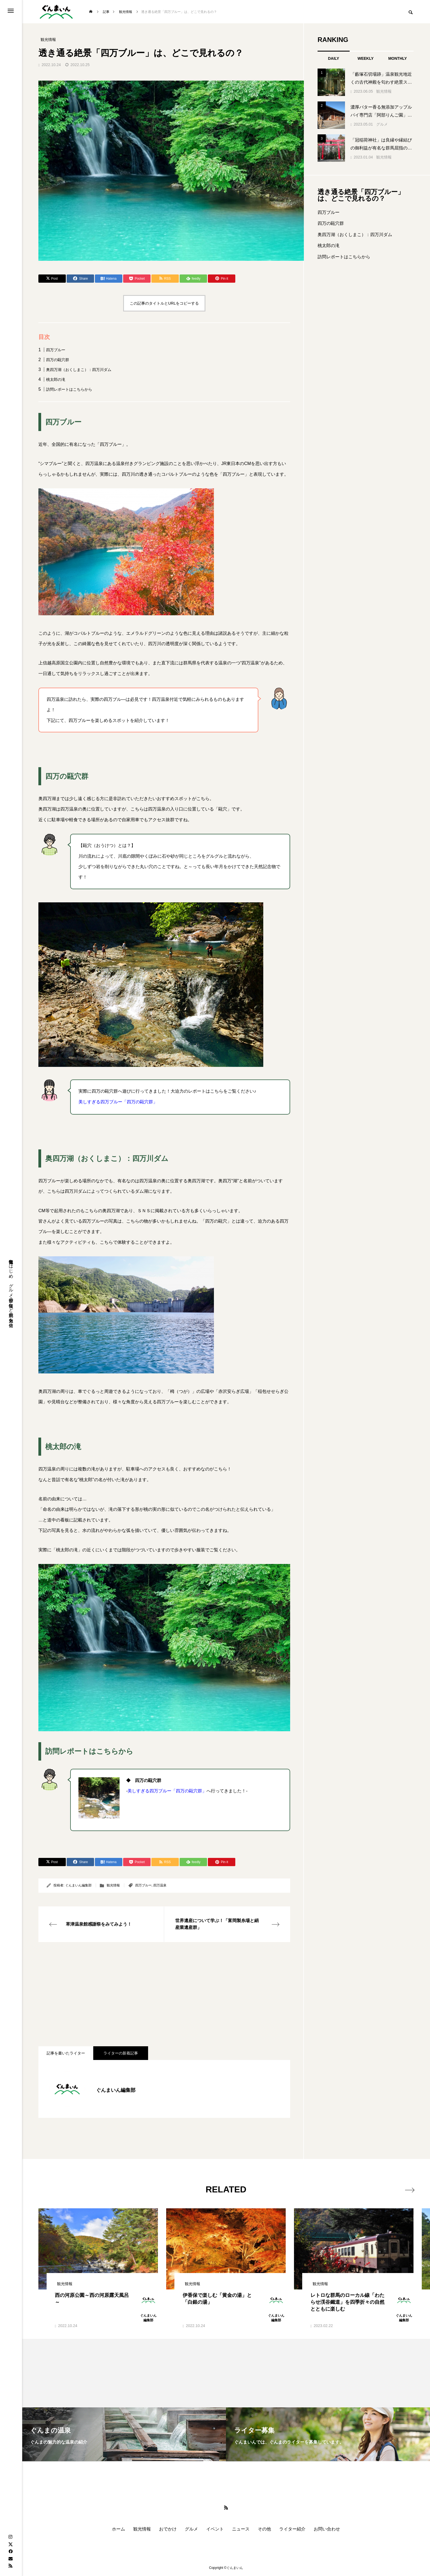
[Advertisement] (164, 1994)
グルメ (382, 124)
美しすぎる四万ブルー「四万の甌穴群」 (117, 1101)
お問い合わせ (327, 2529)
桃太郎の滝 (55, 379)
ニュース (241, 2529)
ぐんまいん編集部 (78, 1885)
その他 (264, 2529)
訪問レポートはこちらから (69, 389)
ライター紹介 (292, 2529)
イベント (215, 2529)
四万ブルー (55, 350)
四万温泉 (159, 1885)
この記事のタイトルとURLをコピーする (164, 303)
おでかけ (168, 2529)
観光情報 (113, 1885)
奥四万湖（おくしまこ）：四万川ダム (78, 369)
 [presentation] (407, 2189)
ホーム (118, 2529)
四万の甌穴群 (57, 360)
